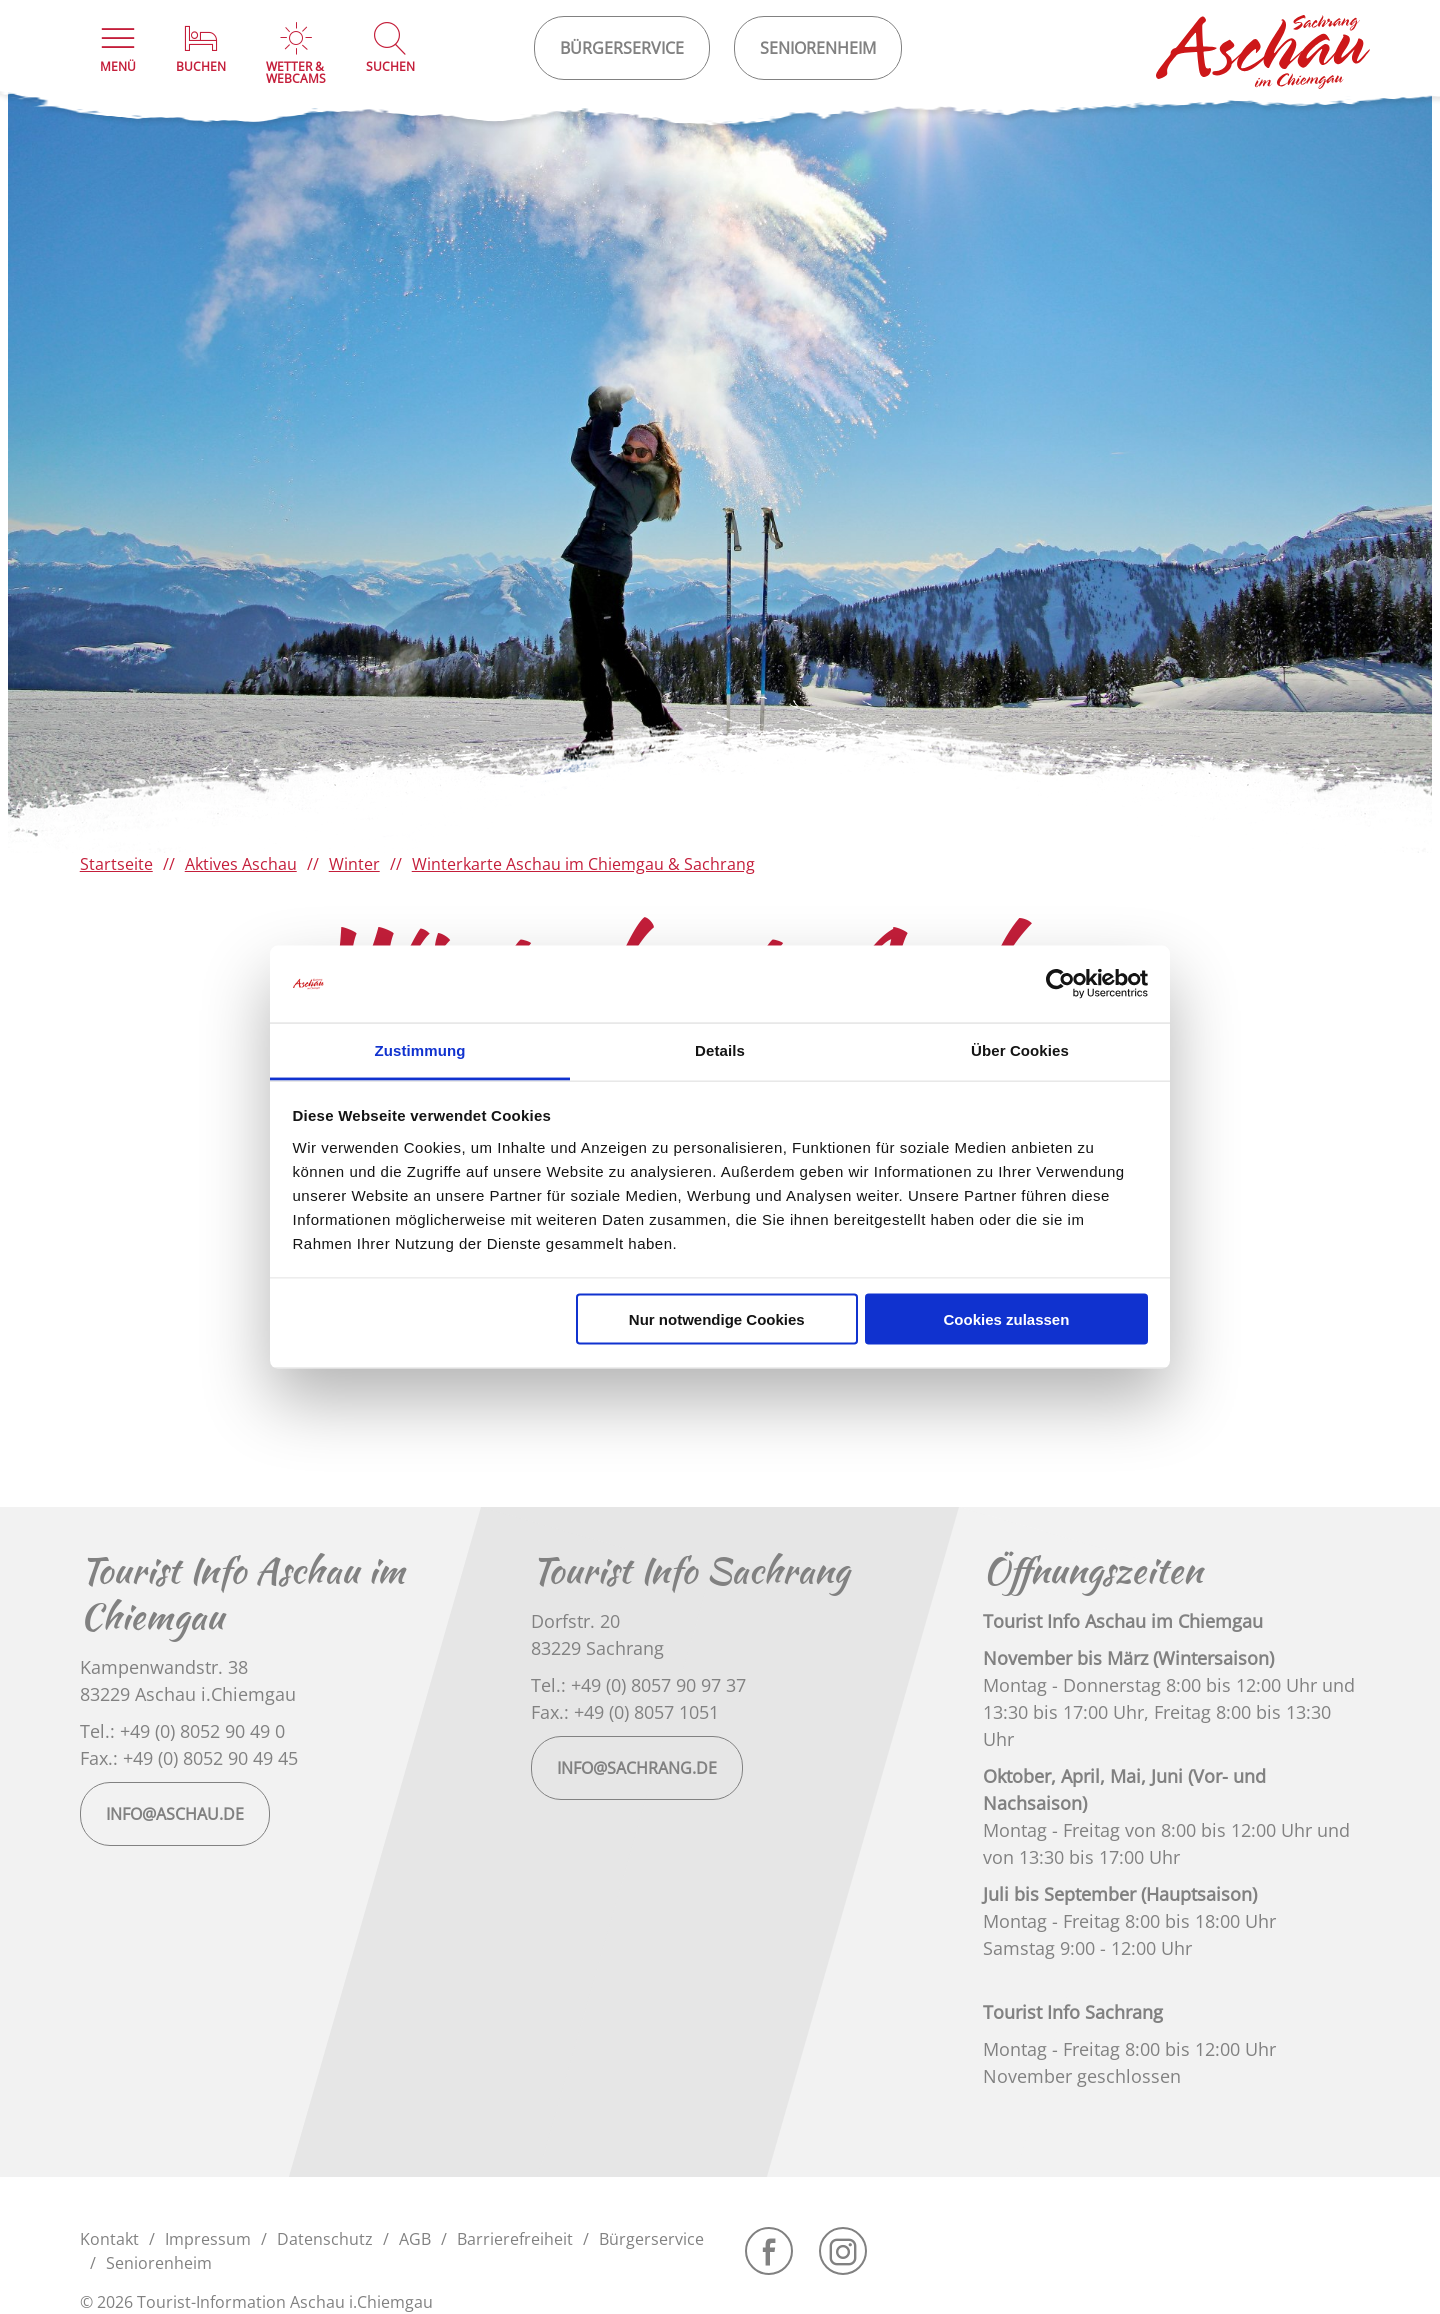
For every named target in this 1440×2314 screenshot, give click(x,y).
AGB (415, 2239)
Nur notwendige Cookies (717, 1319)
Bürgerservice (651, 2239)
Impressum (208, 2239)
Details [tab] (720, 1049)
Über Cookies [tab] (1020, 1049)
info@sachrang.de (637, 1768)
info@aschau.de (175, 1814)
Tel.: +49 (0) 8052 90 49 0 (182, 1731)
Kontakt (109, 2239)
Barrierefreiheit (515, 2239)
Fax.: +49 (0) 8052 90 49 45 (189, 1758)
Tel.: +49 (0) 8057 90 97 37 (638, 1685)
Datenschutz (325, 2239)
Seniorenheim (159, 2263)
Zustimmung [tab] (420, 1049)
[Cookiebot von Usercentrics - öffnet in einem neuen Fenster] (1060, 984)
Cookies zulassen (1006, 1319)
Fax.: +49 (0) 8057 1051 (625, 1712)
